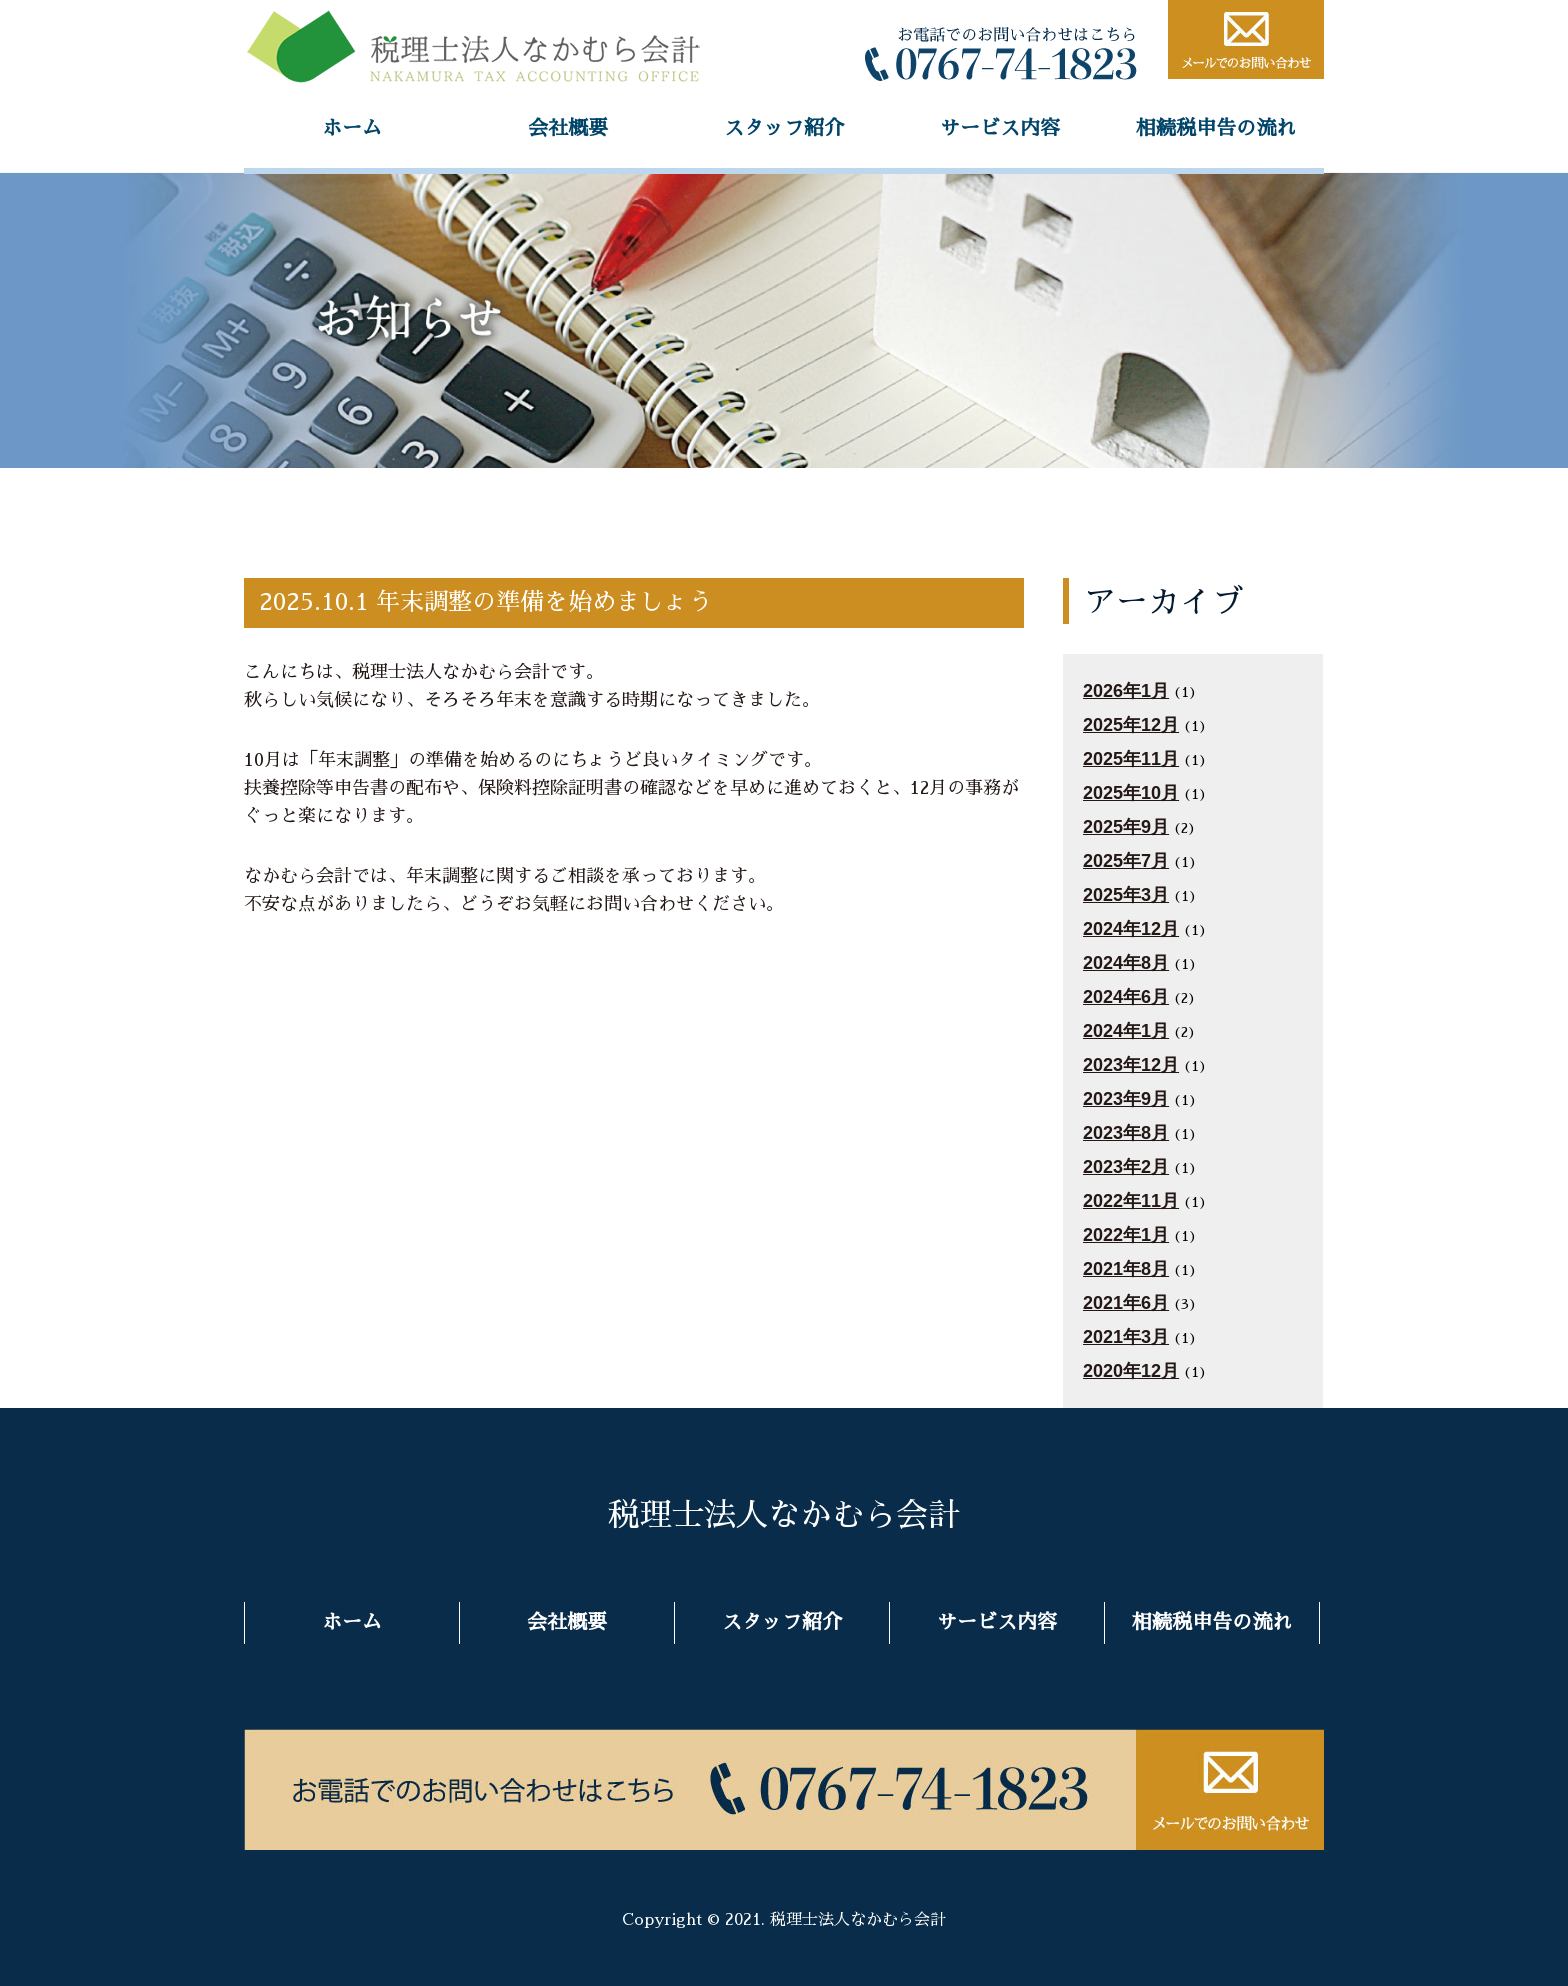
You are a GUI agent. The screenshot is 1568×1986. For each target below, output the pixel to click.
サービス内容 (1000, 128)
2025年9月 (1126, 827)
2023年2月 (1126, 1167)
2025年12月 (1131, 725)
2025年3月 (1126, 895)
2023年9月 (1126, 1099)
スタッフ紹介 (784, 128)
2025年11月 (1131, 759)
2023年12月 (1131, 1065)
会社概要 (568, 128)
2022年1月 (1126, 1235)
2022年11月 (1131, 1201)
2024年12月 (1131, 929)
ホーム (352, 128)
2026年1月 (1126, 691)
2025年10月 (1131, 793)
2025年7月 (1126, 861)
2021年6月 (1126, 1303)
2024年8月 (1126, 963)
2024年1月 (1126, 1031)
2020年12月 (1131, 1371)
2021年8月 (1126, 1269)
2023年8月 (1126, 1133)
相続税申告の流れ (1216, 128)
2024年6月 (1126, 997)
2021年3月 (1126, 1337)
